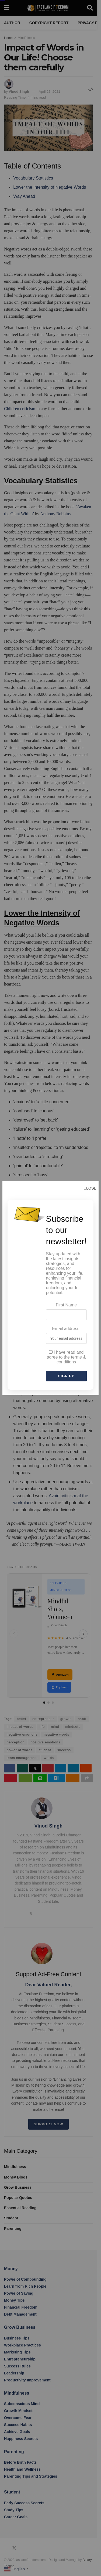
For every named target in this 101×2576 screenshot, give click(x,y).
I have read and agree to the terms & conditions (66, 1357)
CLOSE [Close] (89, 1188)
